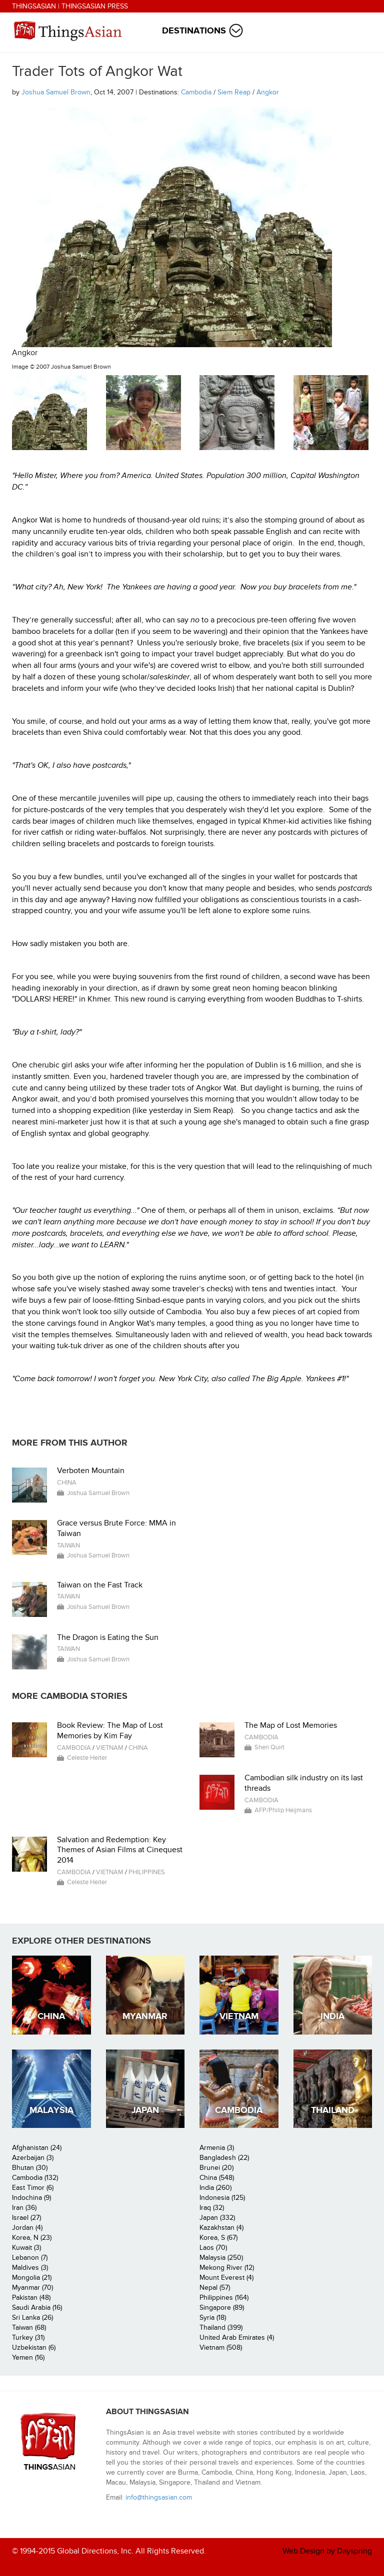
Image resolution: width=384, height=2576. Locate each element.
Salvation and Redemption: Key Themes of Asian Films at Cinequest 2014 (119, 1850)
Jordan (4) (27, 2227)
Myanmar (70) (32, 2287)
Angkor (267, 92)
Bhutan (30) (30, 2167)
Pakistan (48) (31, 2297)
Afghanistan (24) (37, 2147)
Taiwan (68, 1545)
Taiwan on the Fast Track (99, 1585)
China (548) (217, 2177)
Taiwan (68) (29, 2327)
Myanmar (145, 2016)
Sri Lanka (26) (32, 2317)
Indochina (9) (31, 2197)
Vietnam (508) (221, 2347)
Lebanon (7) (30, 2257)
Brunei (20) (217, 2167)
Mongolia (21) (32, 2277)
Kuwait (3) (26, 2247)
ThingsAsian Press (95, 6)
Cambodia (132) (35, 2177)
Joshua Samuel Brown (56, 92)
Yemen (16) (28, 2357)
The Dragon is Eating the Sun (107, 1637)
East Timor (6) (33, 2187)
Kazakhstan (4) (222, 2227)
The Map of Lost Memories (290, 1725)
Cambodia (196, 92)
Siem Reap (234, 92)
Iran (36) (24, 2207)
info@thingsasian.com (159, 2497)
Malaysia (52, 2110)
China (66, 1483)
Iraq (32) (212, 2207)
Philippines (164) (224, 2297)
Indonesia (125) (222, 2197)
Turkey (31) (28, 2337)
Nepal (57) (215, 2287)
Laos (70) (213, 2247)
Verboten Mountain (90, 1471)
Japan (145, 2110)
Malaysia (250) (221, 2257)
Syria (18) (213, 2317)
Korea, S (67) (219, 2237)
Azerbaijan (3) (33, 2157)
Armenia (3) (217, 2147)
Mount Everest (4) (227, 2277)
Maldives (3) (30, 2267)
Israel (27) (26, 2217)
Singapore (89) (222, 2307)
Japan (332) (217, 2217)
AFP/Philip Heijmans (283, 1810)
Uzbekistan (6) (34, 2347)
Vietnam (110, 1748)
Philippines (146, 1872)
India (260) (216, 2187)
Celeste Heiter (87, 1758)
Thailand (332, 2110)
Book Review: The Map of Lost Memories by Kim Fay (110, 1730)
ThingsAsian (34, 6)
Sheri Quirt (269, 1747)
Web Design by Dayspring (327, 2551)
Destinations (194, 30)
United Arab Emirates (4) (237, 2337)
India (332, 2016)
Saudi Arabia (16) (37, 2307)
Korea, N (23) (32, 2237)
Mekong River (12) (227, 2267)
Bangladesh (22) (224, 2157)
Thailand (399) (221, 2327)
